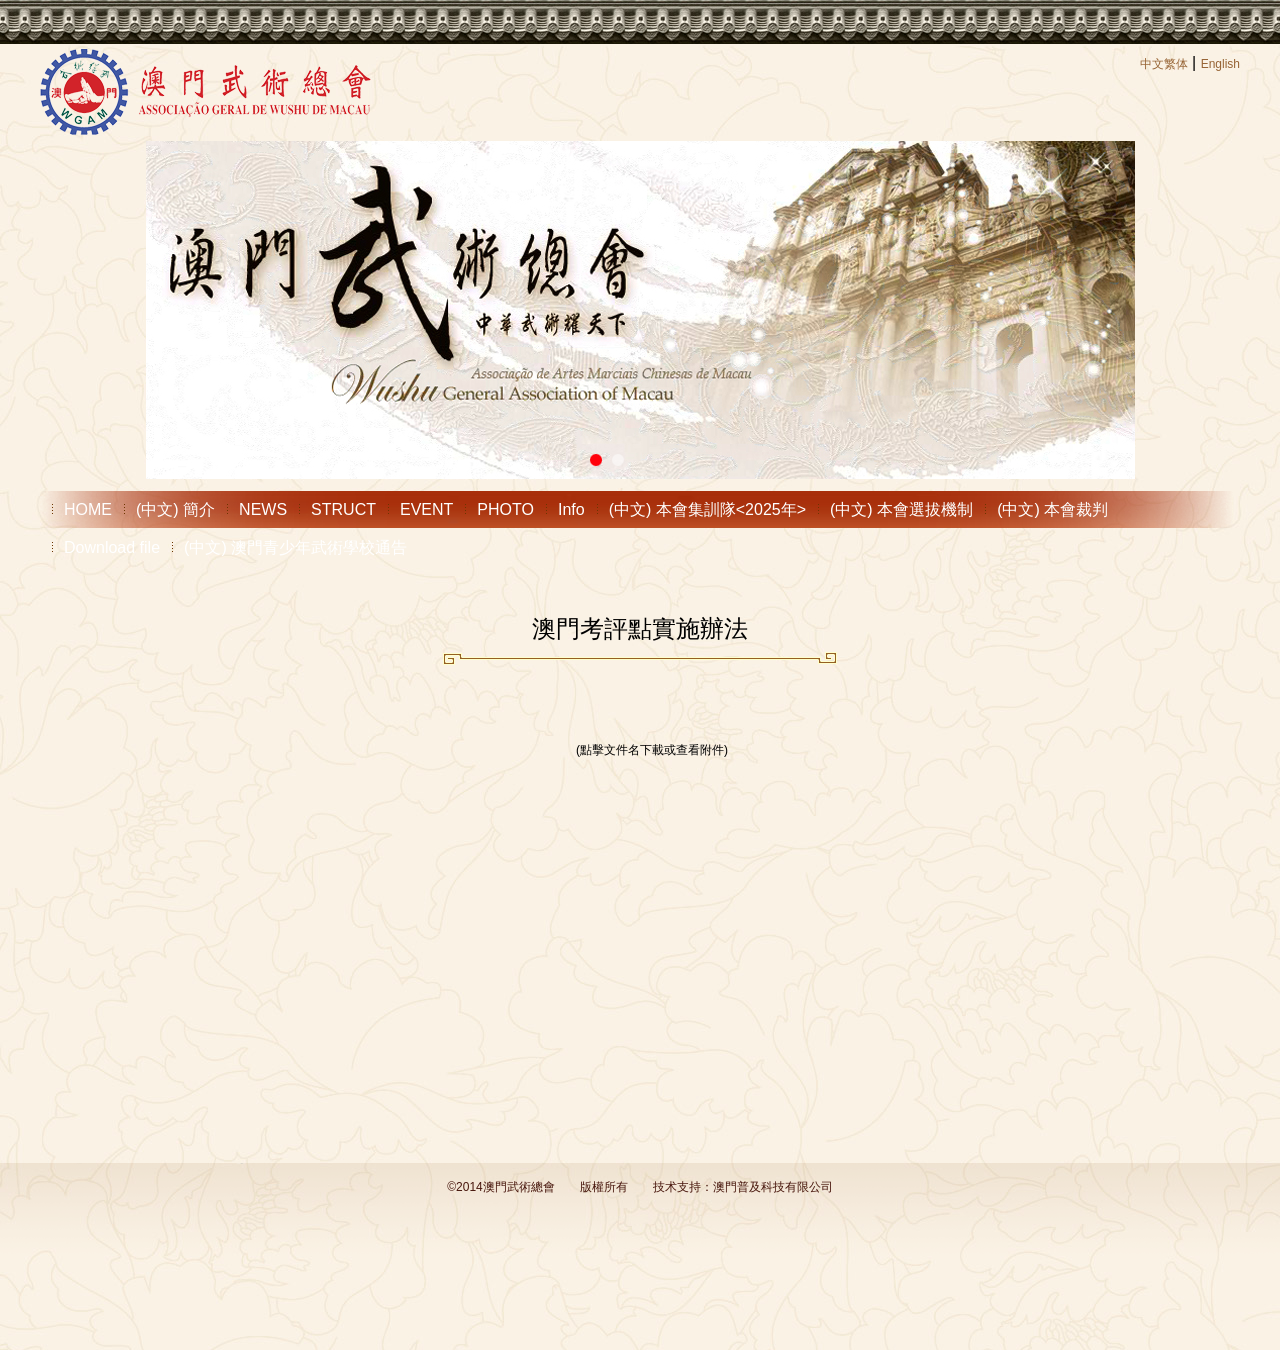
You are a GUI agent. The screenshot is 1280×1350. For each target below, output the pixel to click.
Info (571, 509)
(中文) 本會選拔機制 (901, 509)
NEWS (263, 509)
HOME (88, 509)
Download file (112, 547)
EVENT (426, 509)
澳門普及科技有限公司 (773, 1187)
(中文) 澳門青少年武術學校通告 (295, 547)
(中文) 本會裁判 (1052, 509)
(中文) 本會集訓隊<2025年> (707, 509)
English (1220, 64)
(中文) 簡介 (175, 509)
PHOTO (505, 509)
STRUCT (343, 509)
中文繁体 (1164, 64)
